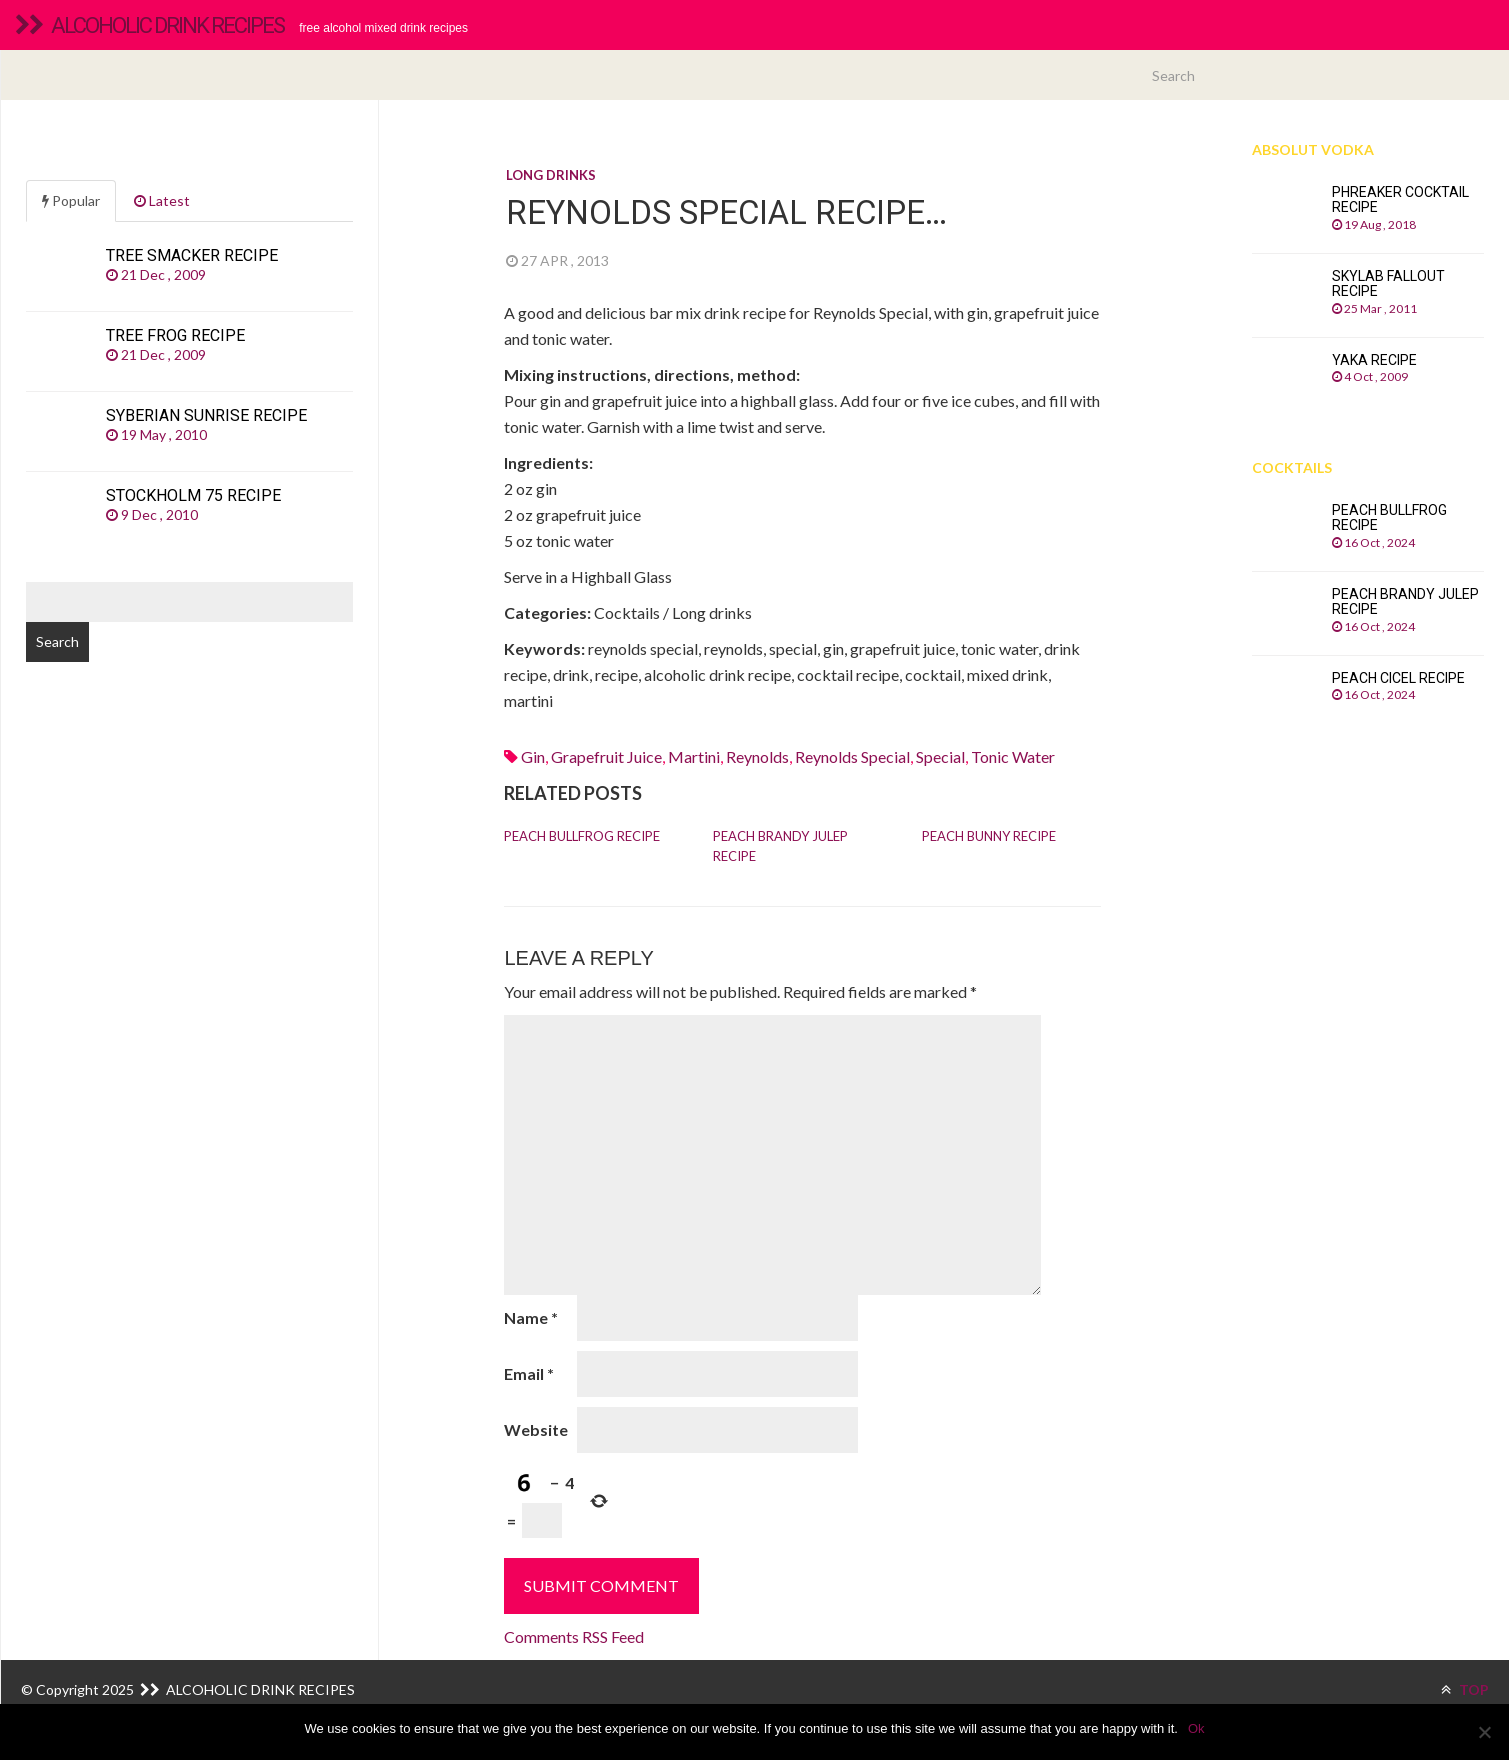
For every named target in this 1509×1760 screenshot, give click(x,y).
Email (529, 1373)
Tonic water (1013, 756)
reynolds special (852, 756)
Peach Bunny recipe (989, 836)
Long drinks (551, 175)
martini (694, 756)
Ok (1196, 1728)
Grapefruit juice (606, 756)
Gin (533, 756)
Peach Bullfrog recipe (582, 836)
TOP (1465, 1689)
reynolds (757, 756)
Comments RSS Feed (574, 1636)
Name (531, 1317)
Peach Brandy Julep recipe (780, 846)
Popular (71, 200)
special (940, 756)
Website (536, 1429)
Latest (162, 200)
